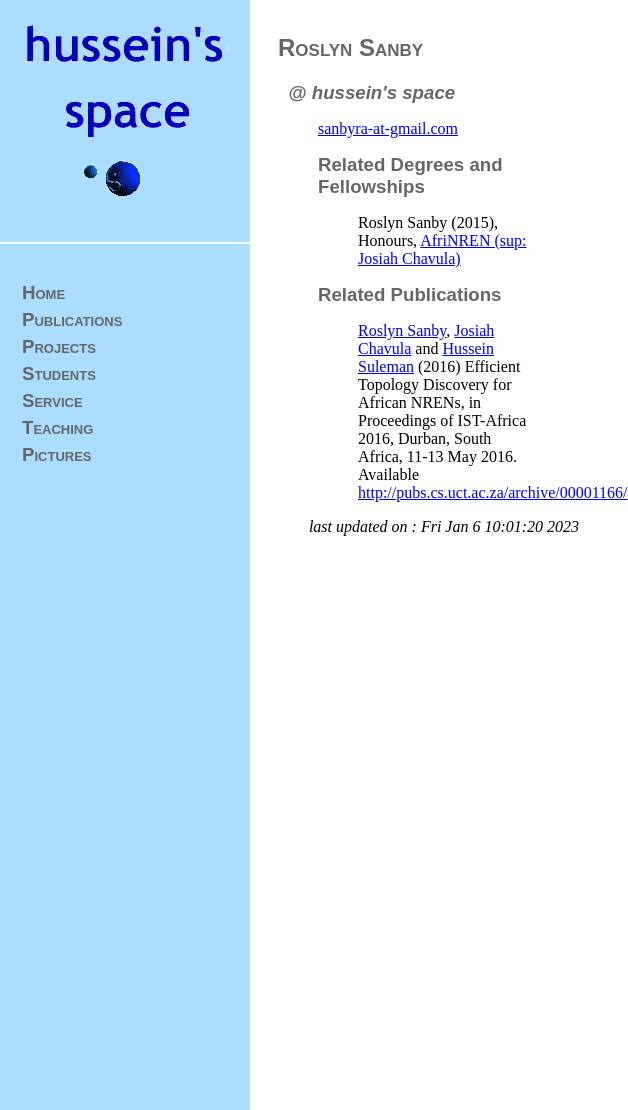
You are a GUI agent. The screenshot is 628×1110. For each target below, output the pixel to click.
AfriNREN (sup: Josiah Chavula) (442, 249)
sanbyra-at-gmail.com (388, 128)
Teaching (57, 427)
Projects (59, 346)
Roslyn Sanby (402, 330)
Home (43, 292)
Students (59, 373)
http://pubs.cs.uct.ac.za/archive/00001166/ (493, 492)
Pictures (57, 454)
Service (52, 400)
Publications (72, 319)
